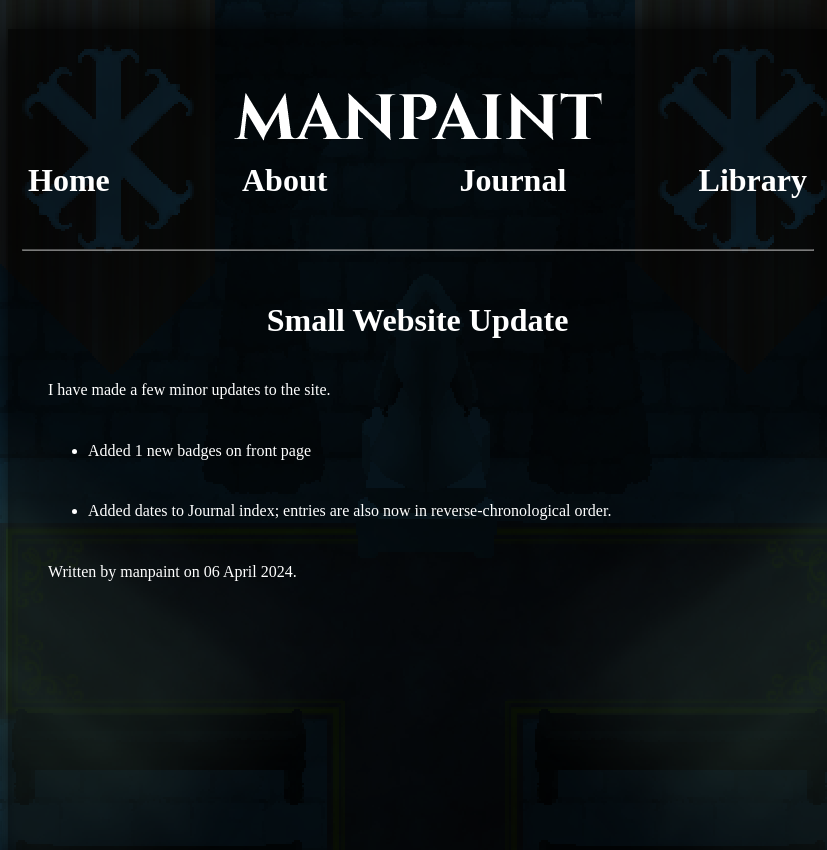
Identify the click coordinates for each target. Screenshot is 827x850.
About (284, 180)
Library (753, 180)
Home (69, 180)
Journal (513, 180)
